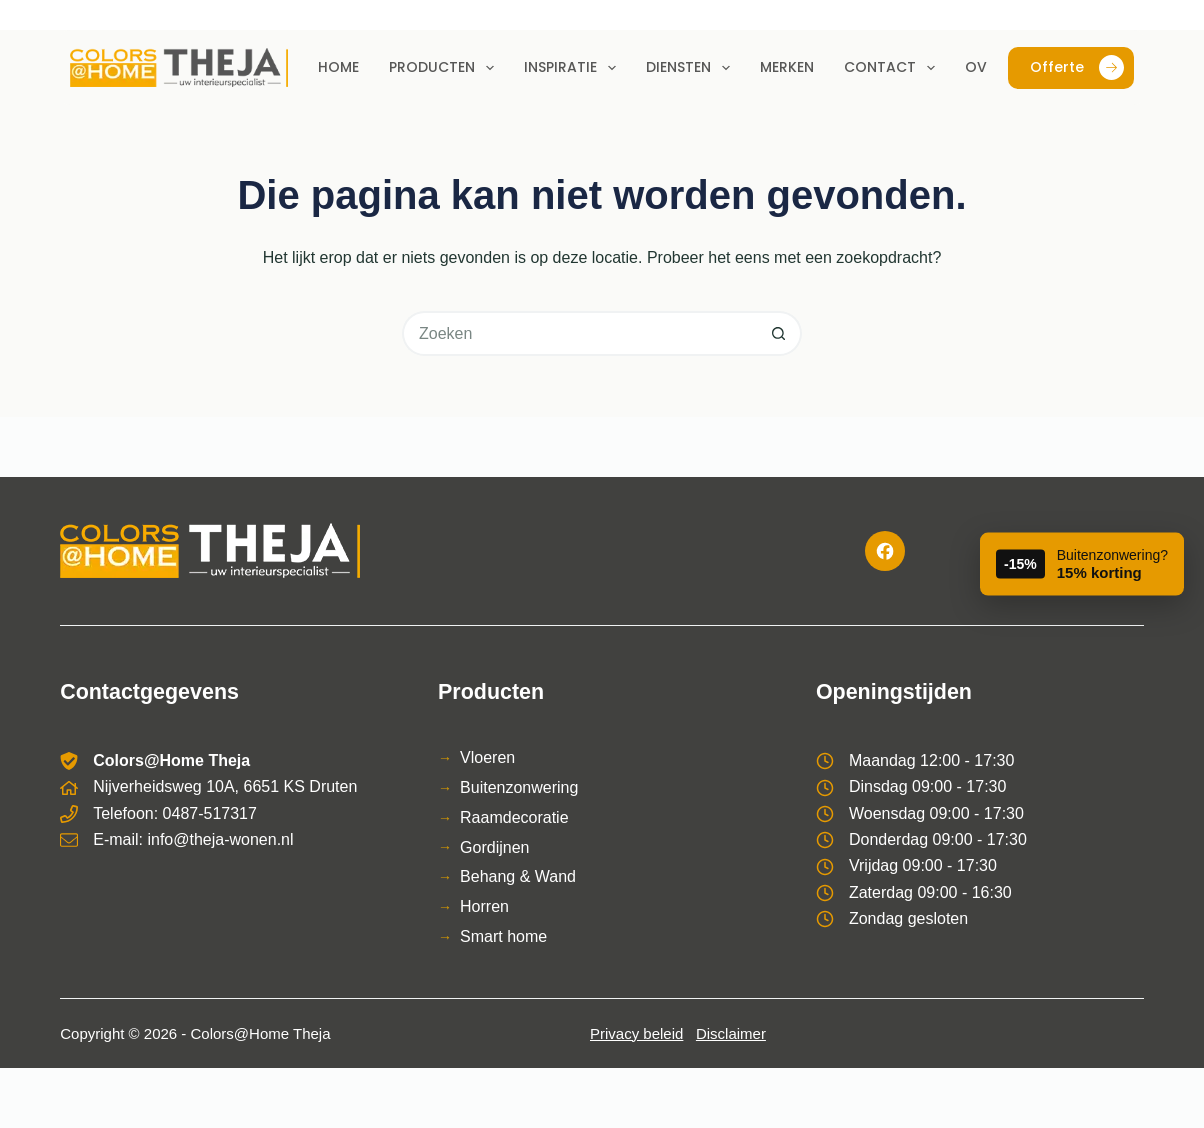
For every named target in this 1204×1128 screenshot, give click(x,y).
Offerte (1077, 67)
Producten (445, 68)
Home (338, 67)
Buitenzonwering (519, 787)
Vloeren (487, 757)
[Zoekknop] (779, 333)
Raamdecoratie (514, 817)
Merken (787, 67)
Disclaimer (731, 1033)
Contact (893, 68)
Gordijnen (494, 847)
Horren (484, 906)
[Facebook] (885, 551)
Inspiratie (574, 68)
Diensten (692, 68)
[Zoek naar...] (579, 333)
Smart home (503, 936)
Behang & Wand (518, 876)
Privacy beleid (636, 1033)
